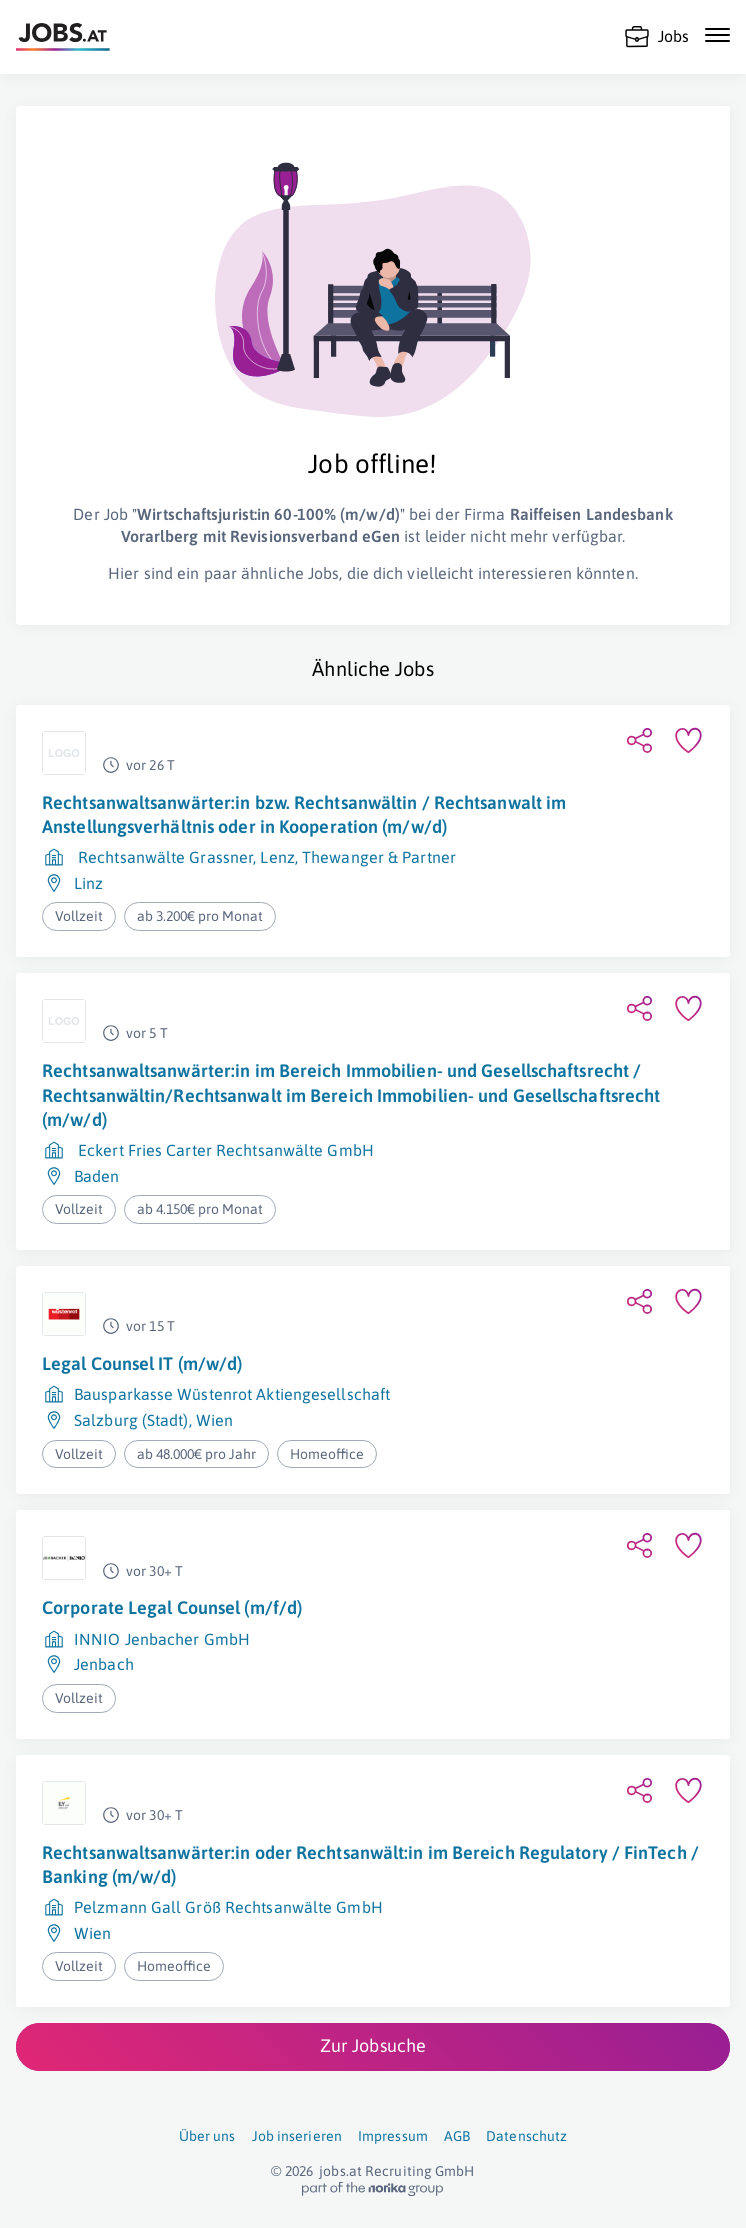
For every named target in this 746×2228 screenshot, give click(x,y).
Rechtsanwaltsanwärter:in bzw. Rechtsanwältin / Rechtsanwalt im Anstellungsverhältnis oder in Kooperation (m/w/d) (304, 814)
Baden (97, 1176)
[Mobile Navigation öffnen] (717, 35)
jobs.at (340, 2171)
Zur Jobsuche (373, 2045)
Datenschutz (526, 2136)
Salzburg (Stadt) (131, 1420)
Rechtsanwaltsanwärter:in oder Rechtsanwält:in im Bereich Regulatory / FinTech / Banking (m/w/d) (370, 1864)
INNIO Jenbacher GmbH (162, 1639)
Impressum (393, 2136)
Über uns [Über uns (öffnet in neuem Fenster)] (207, 2136)
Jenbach (104, 1664)
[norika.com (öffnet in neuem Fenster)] (372, 2189)
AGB (457, 2136)
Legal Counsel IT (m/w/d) (142, 1363)
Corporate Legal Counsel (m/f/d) (172, 1607)
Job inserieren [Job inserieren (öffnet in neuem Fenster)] (297, 2136)
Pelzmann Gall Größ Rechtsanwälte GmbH (228, 1907)
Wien (214, 1420)
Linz (88, 883)
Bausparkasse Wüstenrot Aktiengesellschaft (232, 1394)
